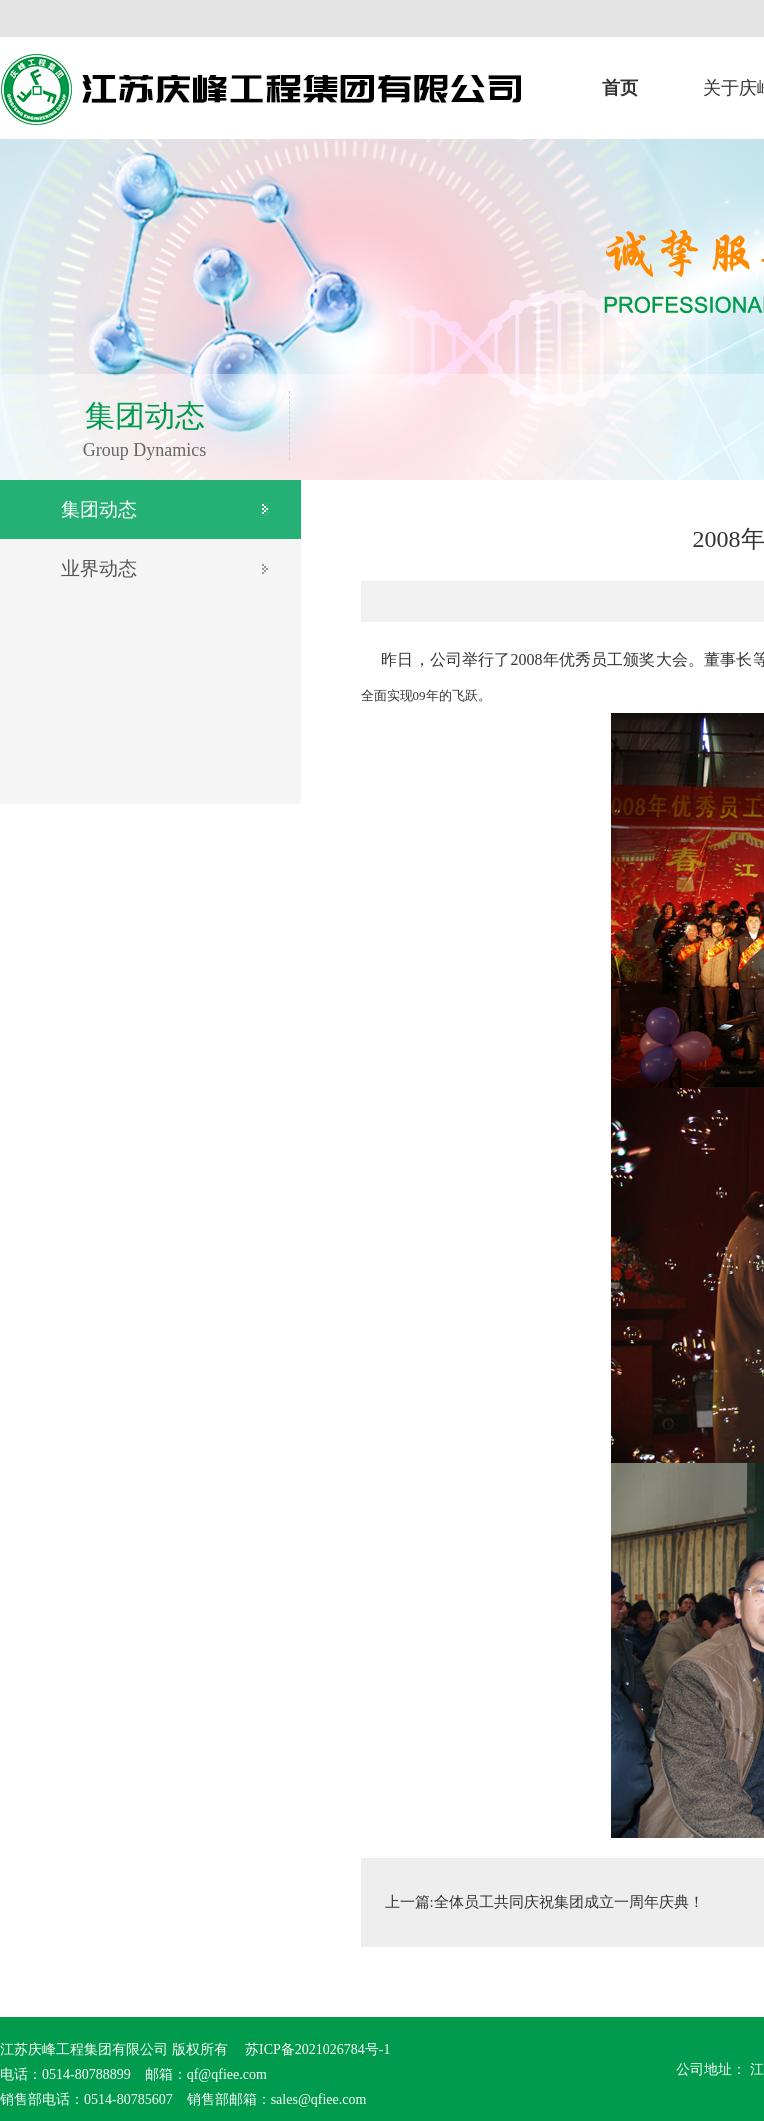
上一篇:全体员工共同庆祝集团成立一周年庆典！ (544, 1902)
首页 (620, 88)
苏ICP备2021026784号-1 (316, 2049)
